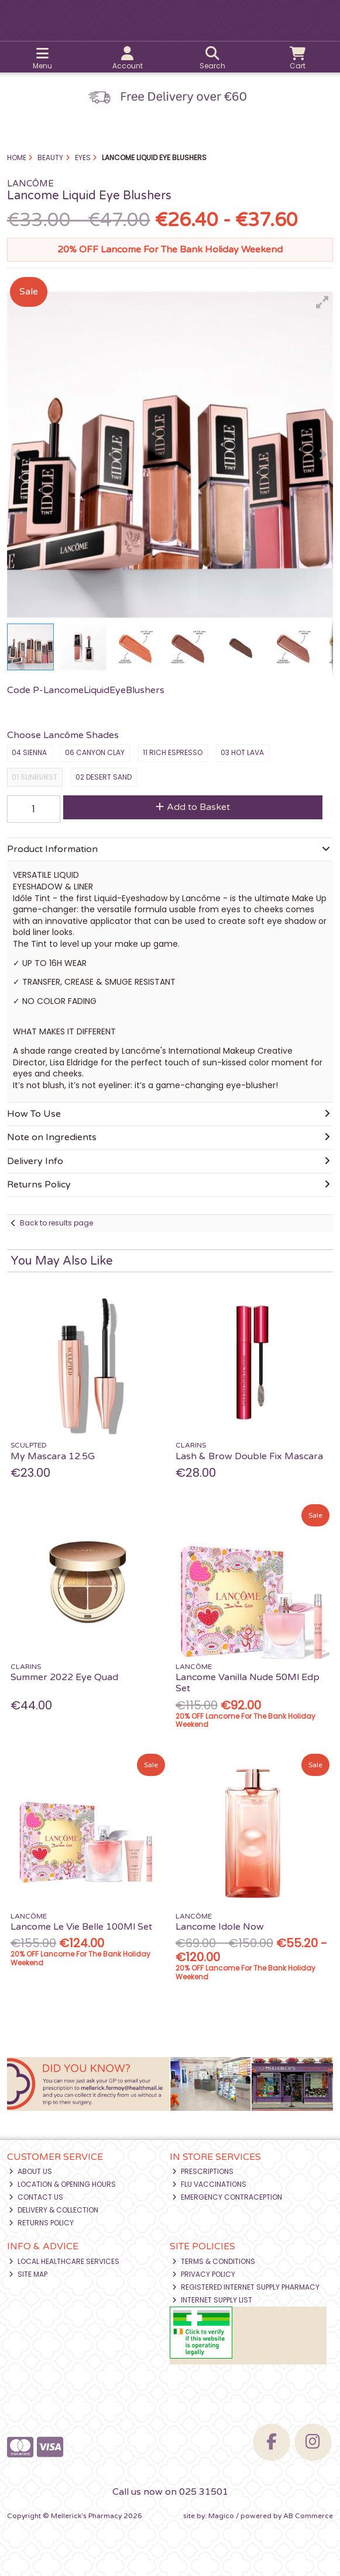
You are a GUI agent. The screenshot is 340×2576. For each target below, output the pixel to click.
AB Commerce (308, 2516)
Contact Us (36, 2197)
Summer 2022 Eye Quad (64, 1677)
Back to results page (56, 1223)
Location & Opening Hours (62, 2184)
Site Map (28, 2274)
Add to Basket (193, 807)
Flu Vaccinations (209, 2184)
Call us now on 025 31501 (170, 2492)
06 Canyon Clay (95, 752)
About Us (30, 2171)
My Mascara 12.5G (53, 1456)
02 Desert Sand (103, 777)
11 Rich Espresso (172, 752)
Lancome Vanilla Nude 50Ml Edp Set (248, 1682)
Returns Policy (41, 2223)
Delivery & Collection (53, 2210)
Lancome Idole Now (220, 1927)
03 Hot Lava (242, 752)
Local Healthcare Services (64, 2261)
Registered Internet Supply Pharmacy (246, 2287)
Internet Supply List (212, 2300)
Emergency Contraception (227, 2197)
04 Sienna (29, 752)
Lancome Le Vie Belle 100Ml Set (81, 1927)
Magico (221, 2516)
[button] (322, 302)
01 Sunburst (34, 777)
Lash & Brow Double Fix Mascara (249, 1456)
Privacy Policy (203, 2274)
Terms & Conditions (213, 2261)
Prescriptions (202, 2171)
